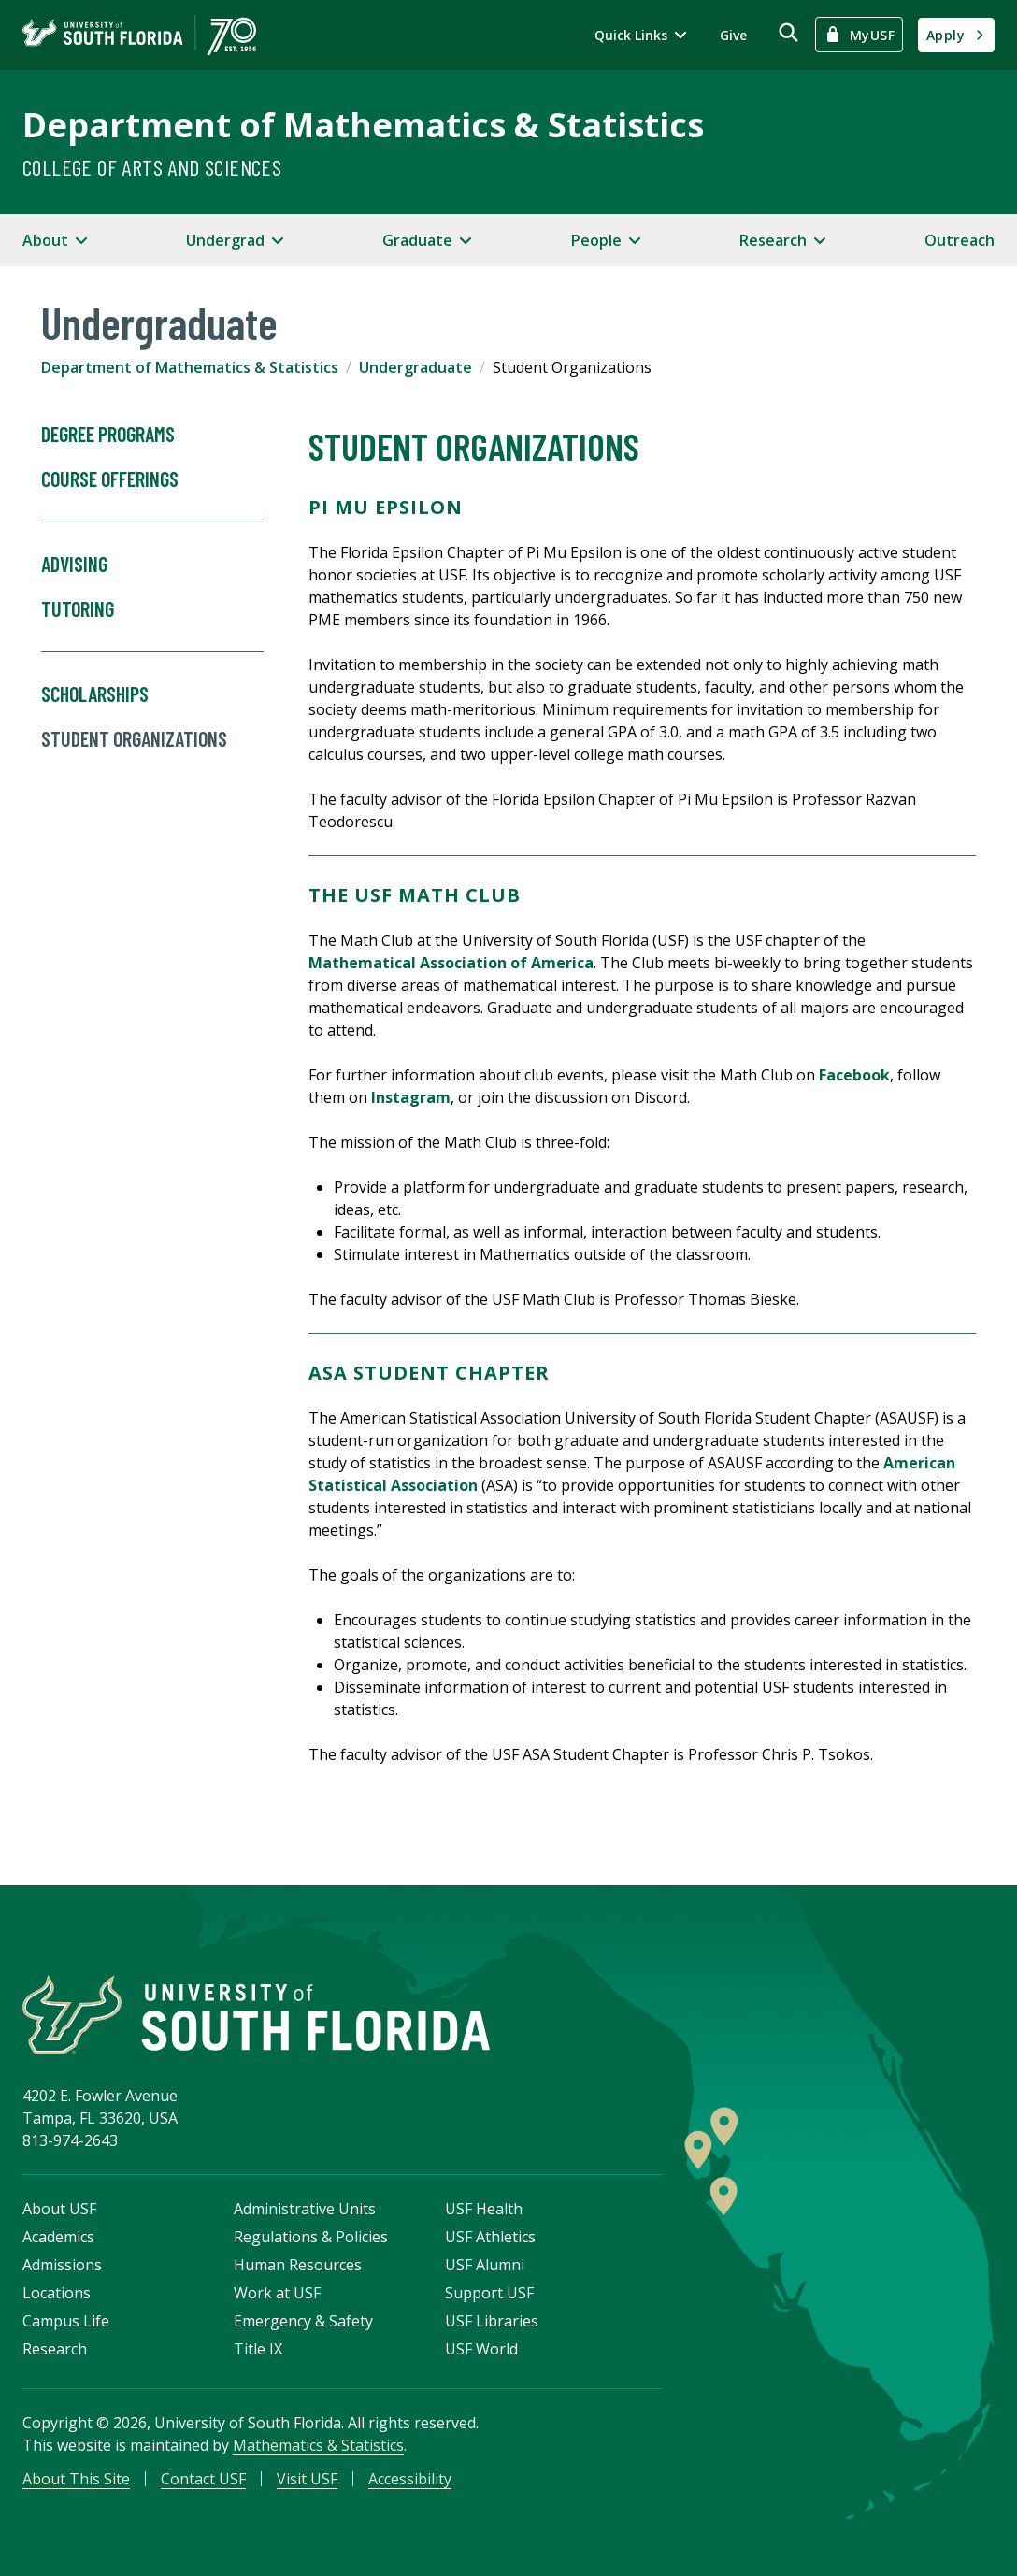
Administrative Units (305, 2208)
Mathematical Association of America (451, 962)
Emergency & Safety (303, 2321)
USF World (481, 2349)
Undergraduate (415, 367)
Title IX (258, 2349)
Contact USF (203, 2479)
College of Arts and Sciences (151, 166)
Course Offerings (152, 495)
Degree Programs (108, 434)
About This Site (76, 2479)
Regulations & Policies (311, 2236)
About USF (59, 2208)
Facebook (854, 1075)
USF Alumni (484, 2264)
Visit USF (307, 2479)
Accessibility (409, 2479)
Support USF (489, 2293)
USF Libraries (491, 2321)
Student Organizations (134, 739)
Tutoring (152, 625)
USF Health (484, 2208)
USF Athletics (490, 2236)
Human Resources (298, 2264)
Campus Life (65, 2321)
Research (54, 2349)
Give (733, 35)
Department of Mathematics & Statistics (363, 125)
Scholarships (95, 694)
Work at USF (277, 2293)
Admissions (62, 2264)
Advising (74, 564)
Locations (56, 2293)
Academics (58, 2236)
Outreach (959, 240)
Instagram (411, 1097)
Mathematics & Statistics (318, 2445)
